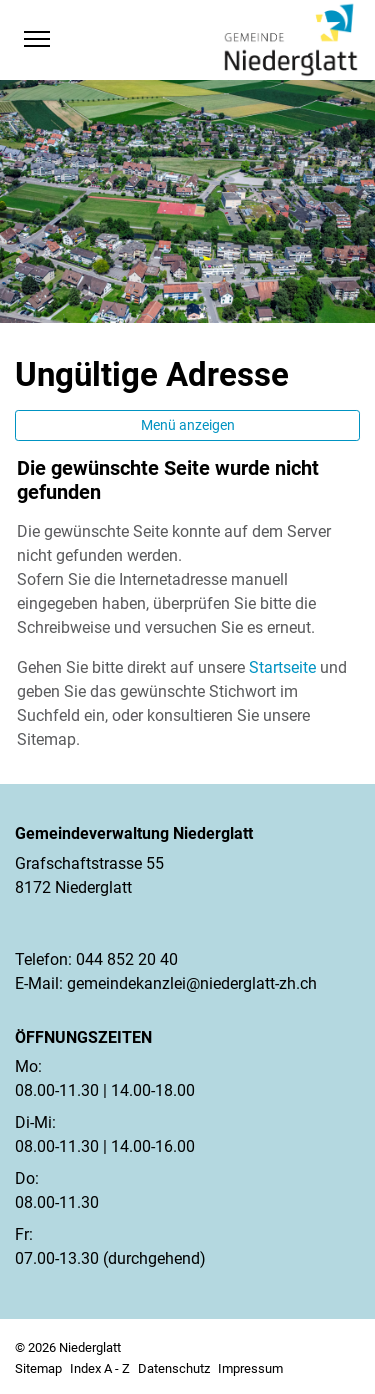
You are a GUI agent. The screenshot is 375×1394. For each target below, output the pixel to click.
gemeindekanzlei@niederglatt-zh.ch (192, 983)
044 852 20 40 (127, 959)
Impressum (250, 1368)
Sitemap (38, 1368)
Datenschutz (174, 1368)
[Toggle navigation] (36, 39)
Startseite (282, 667)
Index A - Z (100, 1368)
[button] (76, 39)
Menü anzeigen (188, 425)
